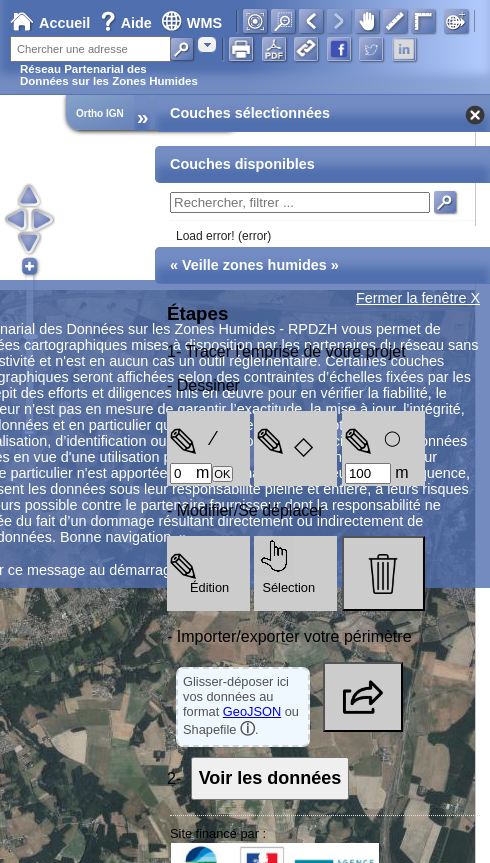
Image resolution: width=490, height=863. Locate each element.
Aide (128, 23)
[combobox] (207, 44)
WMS (191, 23)
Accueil (50, 23)
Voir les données (270, 778)
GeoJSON (252, 711)
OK (222, 474)
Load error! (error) (223, 236)
